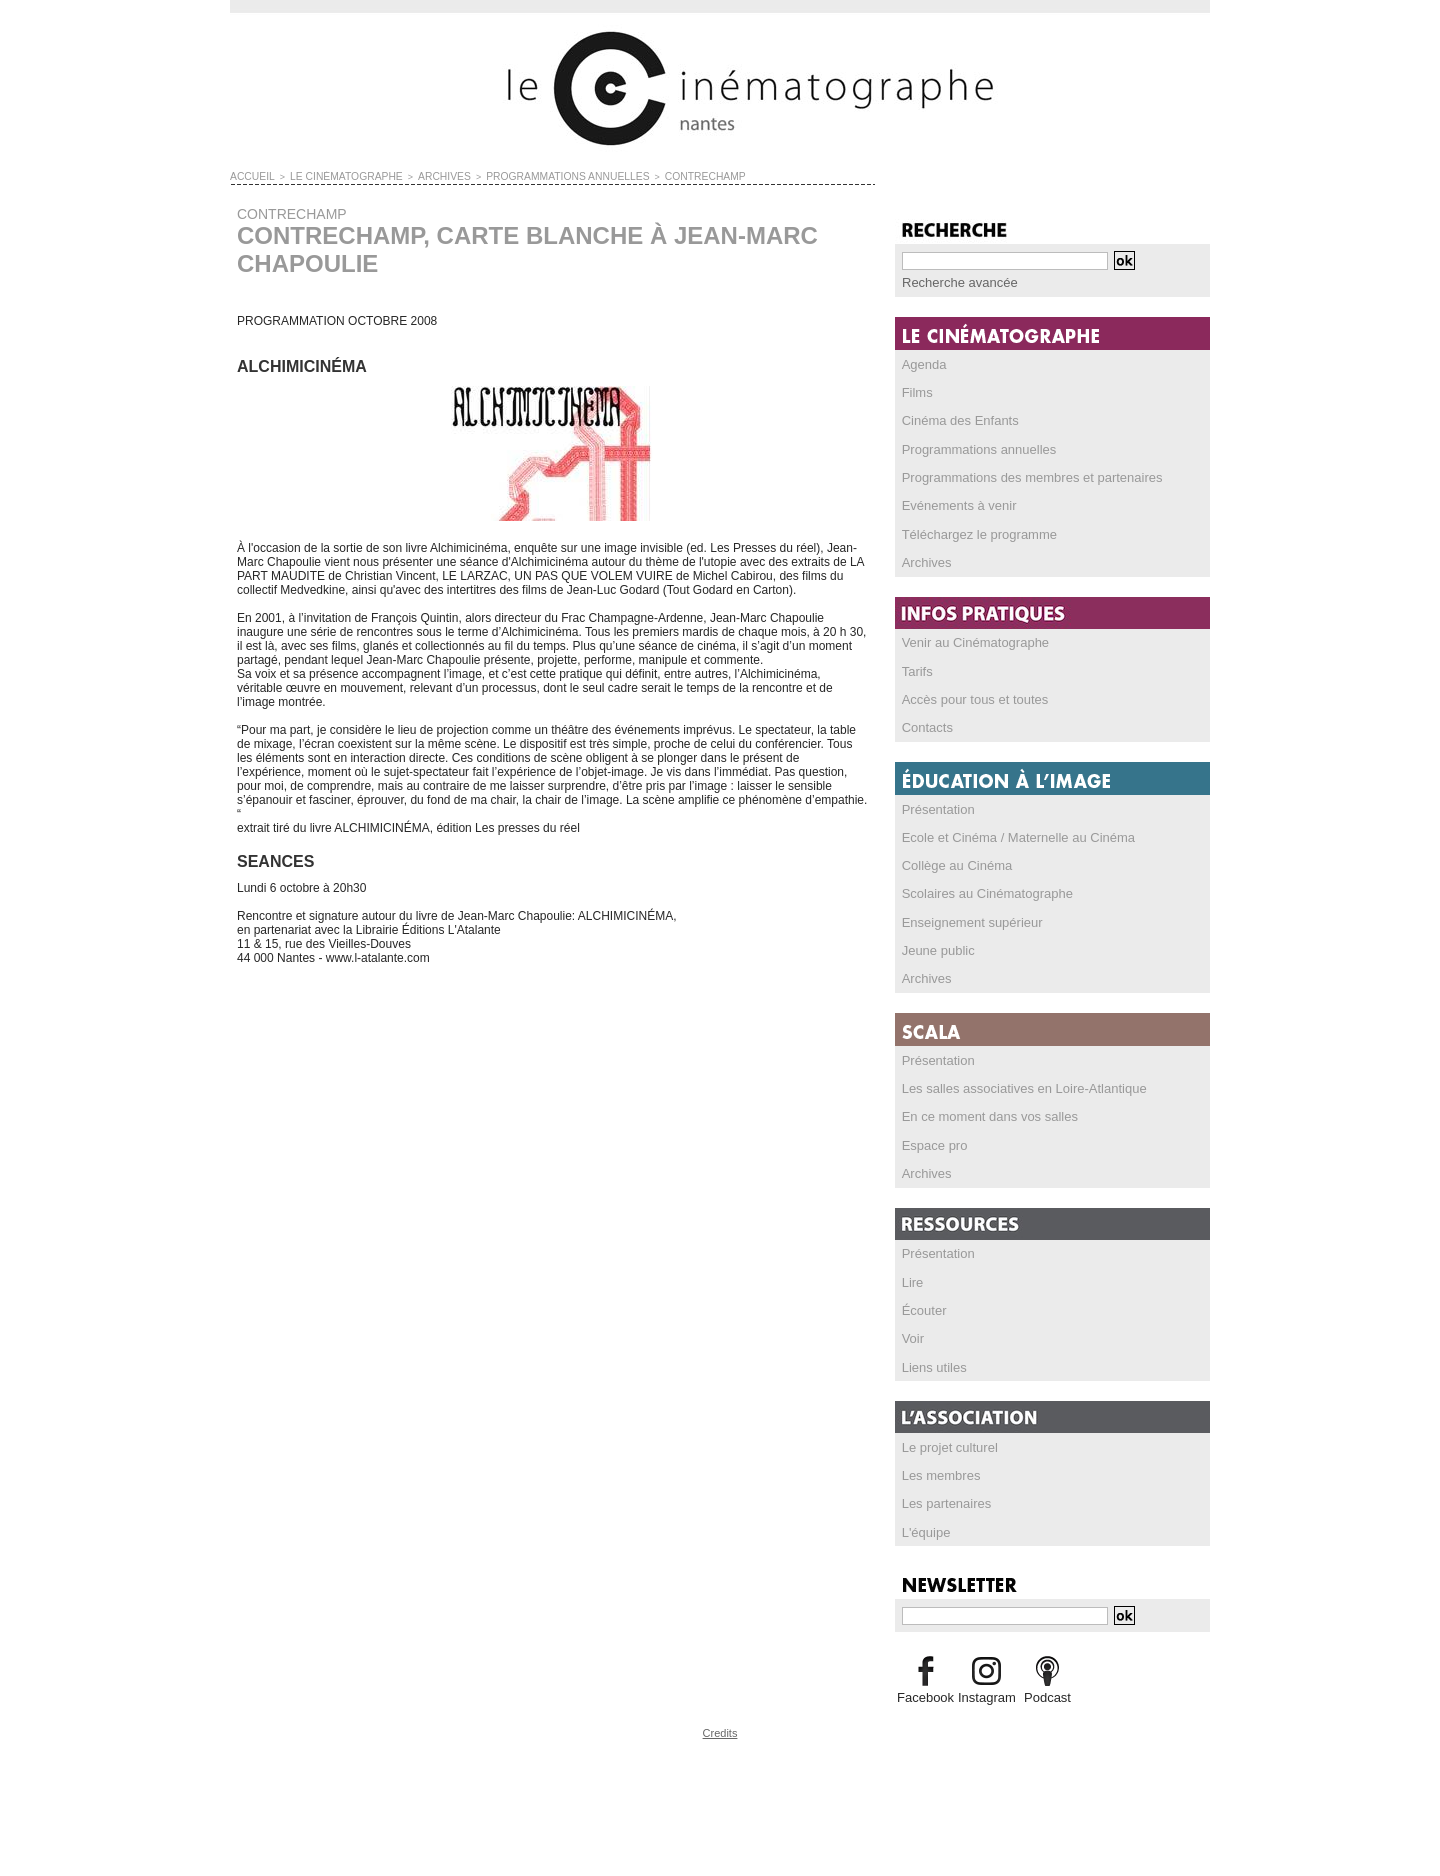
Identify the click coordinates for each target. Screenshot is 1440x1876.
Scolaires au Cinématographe (981, 888)
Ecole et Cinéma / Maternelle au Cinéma (1009, 832)
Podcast (1047, 1686)
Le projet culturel (946, 1437)
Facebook (925, 1686)
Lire (912, 1273)
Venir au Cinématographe (970, 639)
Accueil (249, 176)
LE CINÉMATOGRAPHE (333, 176)
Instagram (986, 1686)
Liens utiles (932, 1357)
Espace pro (932, 1137)
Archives (925, 559)
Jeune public (935, 944)
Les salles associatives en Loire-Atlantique (1015, 1081)
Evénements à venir (955, 503)
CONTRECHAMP (651, 176)
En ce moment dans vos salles (983, 1109)
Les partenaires (943, 1493)
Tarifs (916, 667)
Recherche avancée (955, 282)
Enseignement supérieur (967, 916)
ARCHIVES (420, 176)
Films (916, 391)
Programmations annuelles (973, 447)
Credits (720, 1720)
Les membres (938, 1465)
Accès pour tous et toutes (969, 695)
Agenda (922, 363)
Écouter (922, 1301)
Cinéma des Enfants (956, 419)
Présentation (935, 804)
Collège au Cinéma (953, 860)
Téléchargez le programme (973, 531)
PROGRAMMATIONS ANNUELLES (529, 176)
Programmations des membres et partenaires (1022, 475)
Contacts (925, 723)
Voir (912, 1329)
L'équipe (924, 1521)
